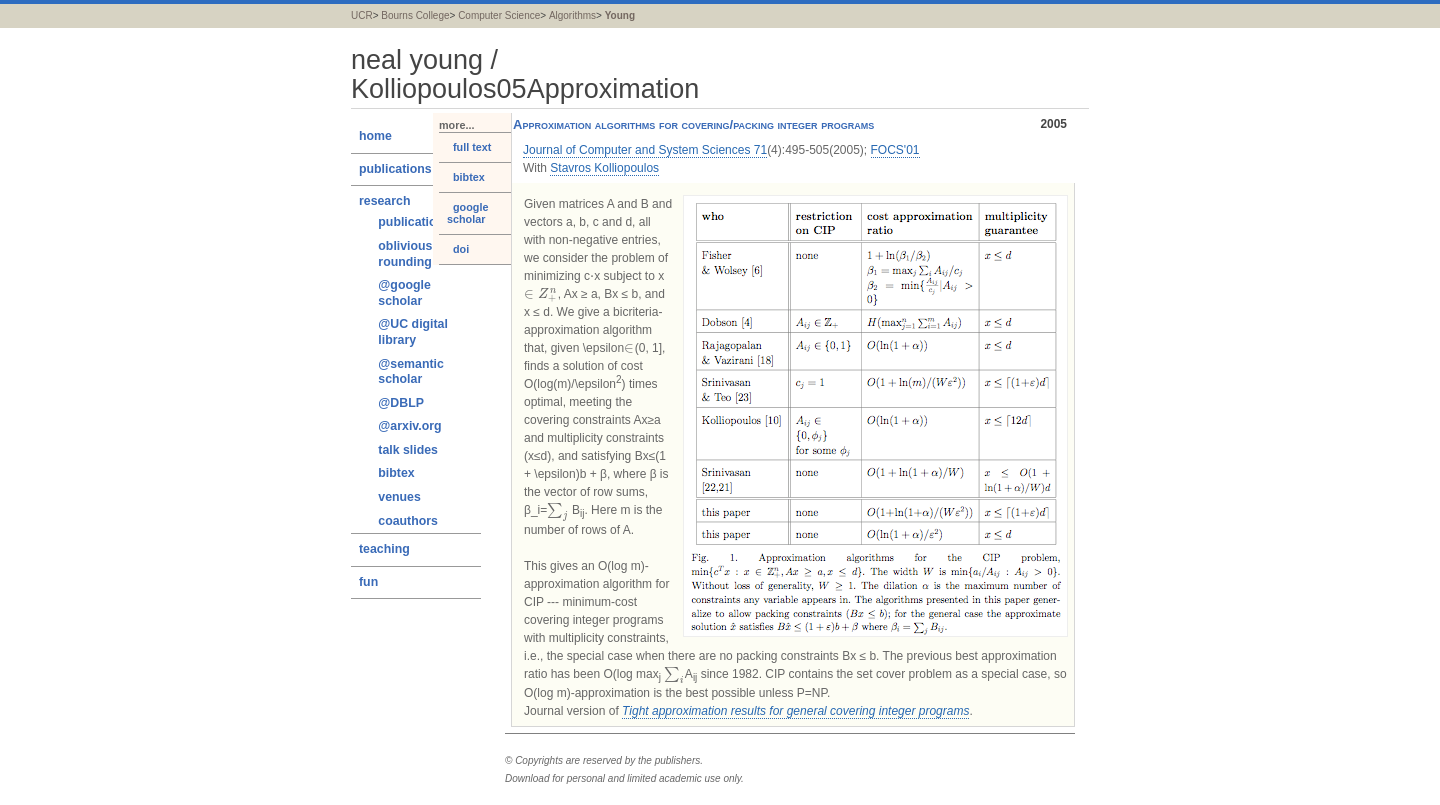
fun (368, 582)
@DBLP (401, 403)
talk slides (408, 450)
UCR (362, 15)
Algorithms (572, 15)
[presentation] (592, 276)
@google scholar (404, 293)
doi (458, 249)
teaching (384, 549)
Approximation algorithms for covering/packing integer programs (790, 125)
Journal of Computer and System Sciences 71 (645, 150)
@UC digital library (413, 332)
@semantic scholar (410, 372)
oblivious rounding (405, 254)
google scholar (467, 213)
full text (469, 147)
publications (395, 169)
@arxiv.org (409, 426)
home (375, 136)
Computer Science (499, 15)
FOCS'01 (895, 150)
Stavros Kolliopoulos (604, 168)
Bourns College (415, 15)
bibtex (396, 473)
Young (620, 15)
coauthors (408, 521)
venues (399, 497)
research (384, 201)
